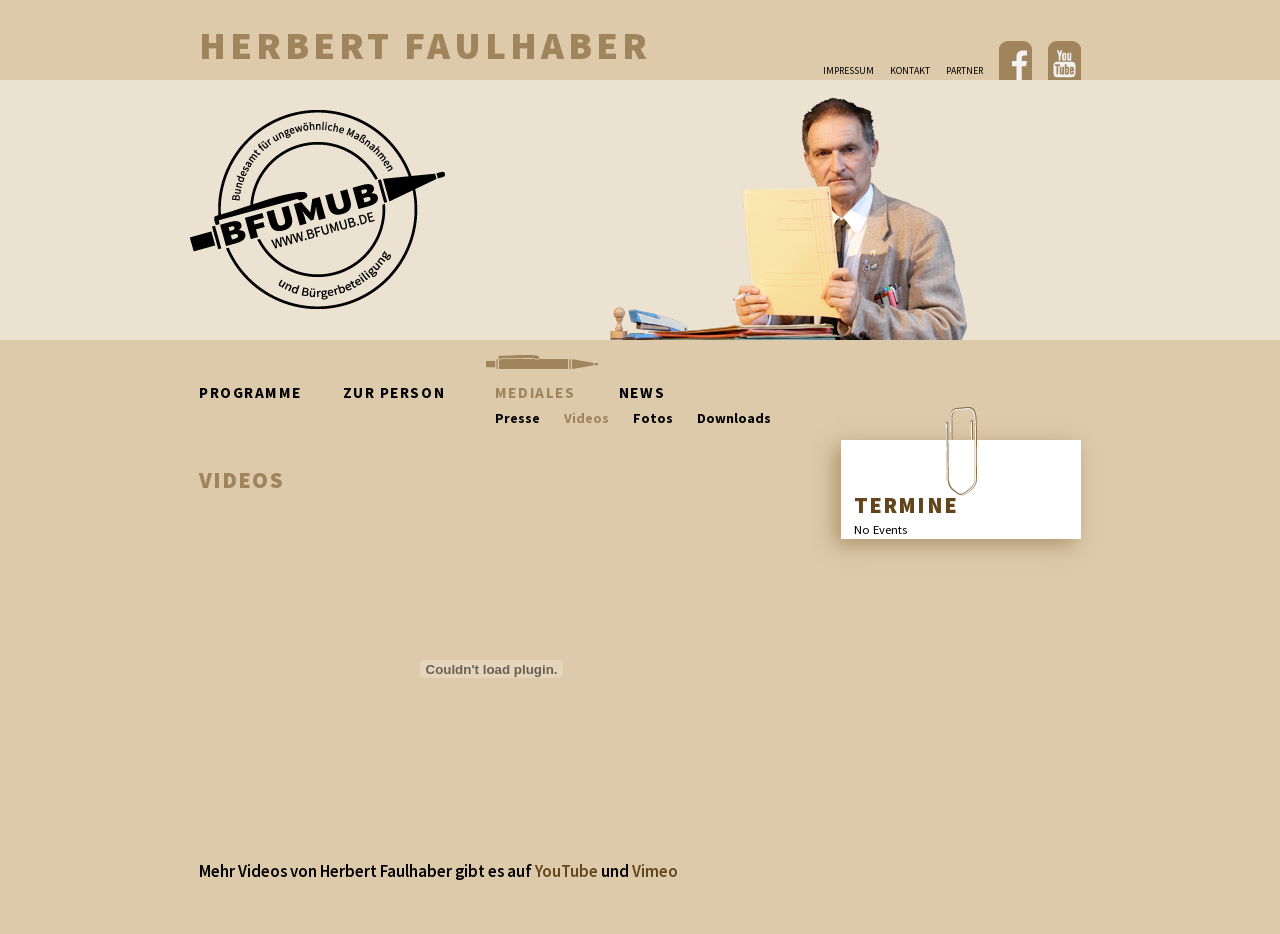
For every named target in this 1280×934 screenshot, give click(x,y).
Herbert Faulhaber (425, 45)
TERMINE (906, 505)
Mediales (535, 392)
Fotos (653, 418)
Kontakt (910, 70)
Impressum (848, 70)
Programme (266, 392)
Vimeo (655, 871)
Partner (964, 70)
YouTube (566, 871)
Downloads (734, 418)
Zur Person (414, 392)
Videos (586, 418)
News (642, 392)
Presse (517, 418)
